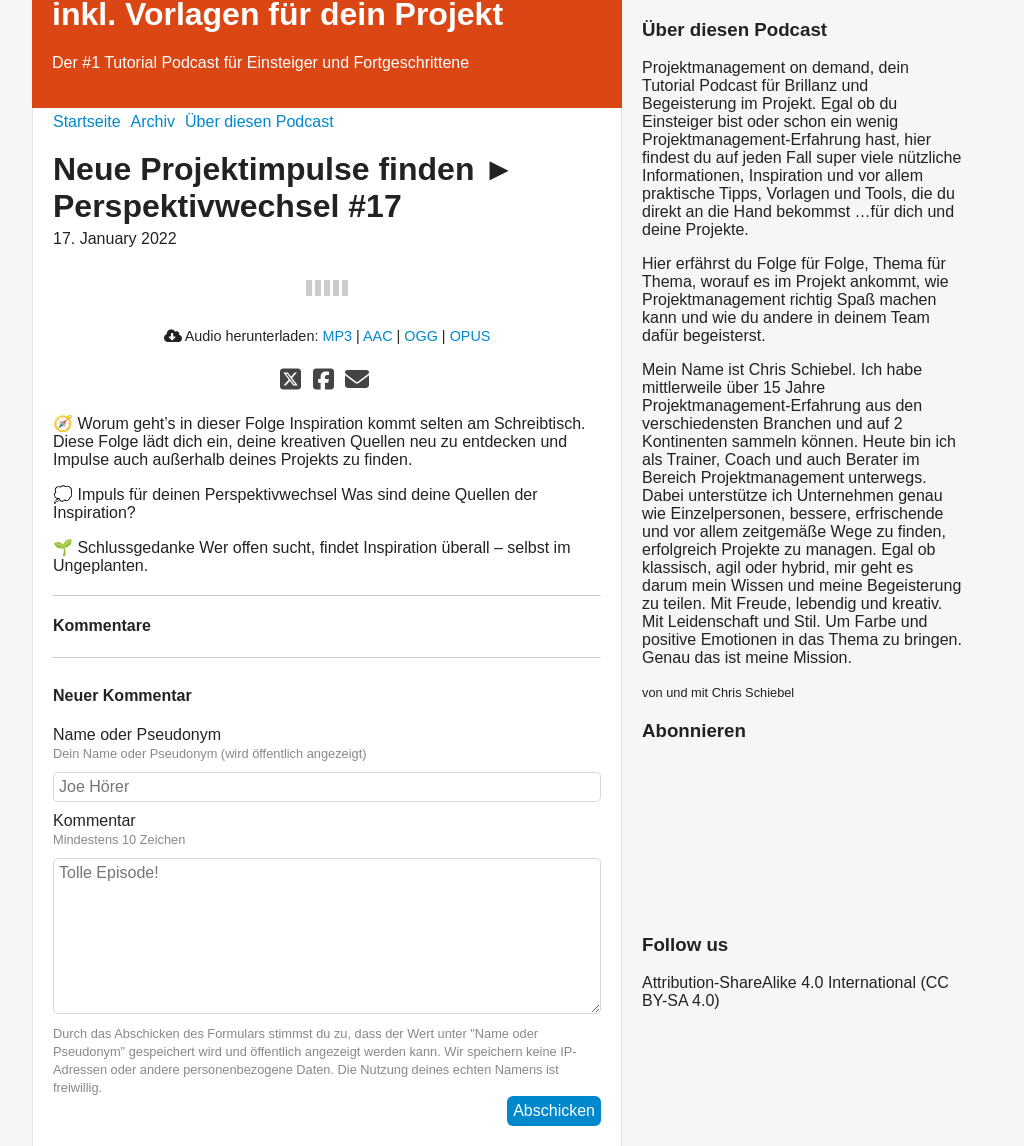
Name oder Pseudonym (327, 744)
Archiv (153, 121)
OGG (421, 336)
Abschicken (554, 1110)
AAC (378, 336)
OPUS (470, 336)
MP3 (337, 336)
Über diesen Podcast (259, 121)
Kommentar (327, 830)
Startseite (87, 121)
